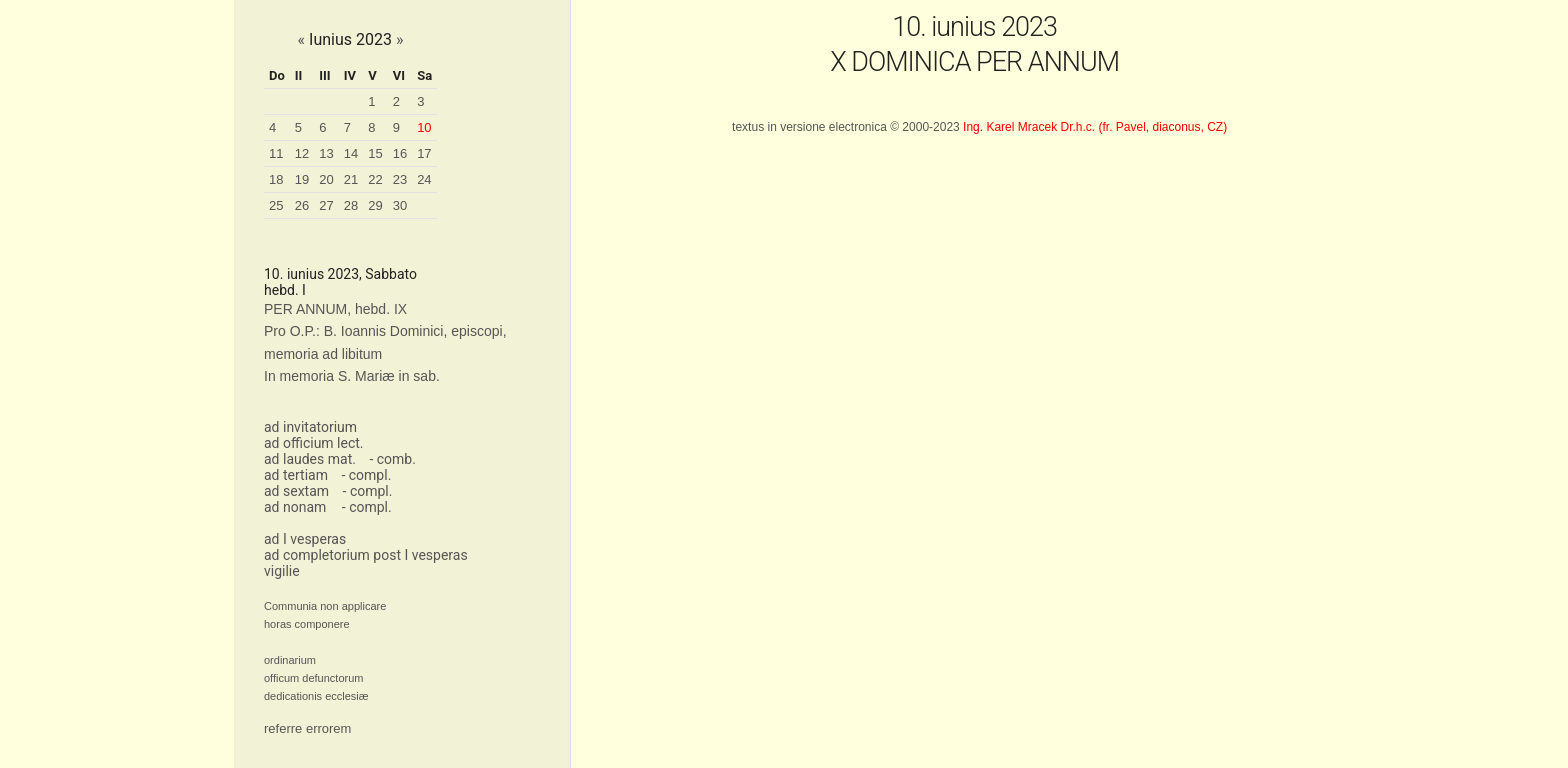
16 (400, 153)
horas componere (307, 624)
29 (375, 205)
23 (400, 179)
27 (326, 205)
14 (351, 153)
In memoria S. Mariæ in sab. (352, 376)
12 (302, 153)
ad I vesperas (305, 539)
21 (351, 179)
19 (302, 179)
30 (400, 205)
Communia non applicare (325, 606)
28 (351, 205)
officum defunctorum (313, 678)
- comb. (392, 459)
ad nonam (295, 507)
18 (276, 179)
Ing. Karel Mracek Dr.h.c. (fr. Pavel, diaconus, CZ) (1095, 127)
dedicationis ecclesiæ (316, 696)
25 (276, 205)
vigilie (282, 571)
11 (276, 153)
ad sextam (296, 491)
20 (326, 179)
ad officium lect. (314, 443)
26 (302, 205)
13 (326, 153)
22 (375, 179)
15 (375, 153)
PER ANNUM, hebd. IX (335, 309)
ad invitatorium (310, 427)
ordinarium (290, 660)
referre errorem (307, 728)
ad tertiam (296, 475)
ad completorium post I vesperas (366, 555)
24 (424, 179)
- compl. (366, 475)
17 (424, 153)
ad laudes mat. (310, 459)
